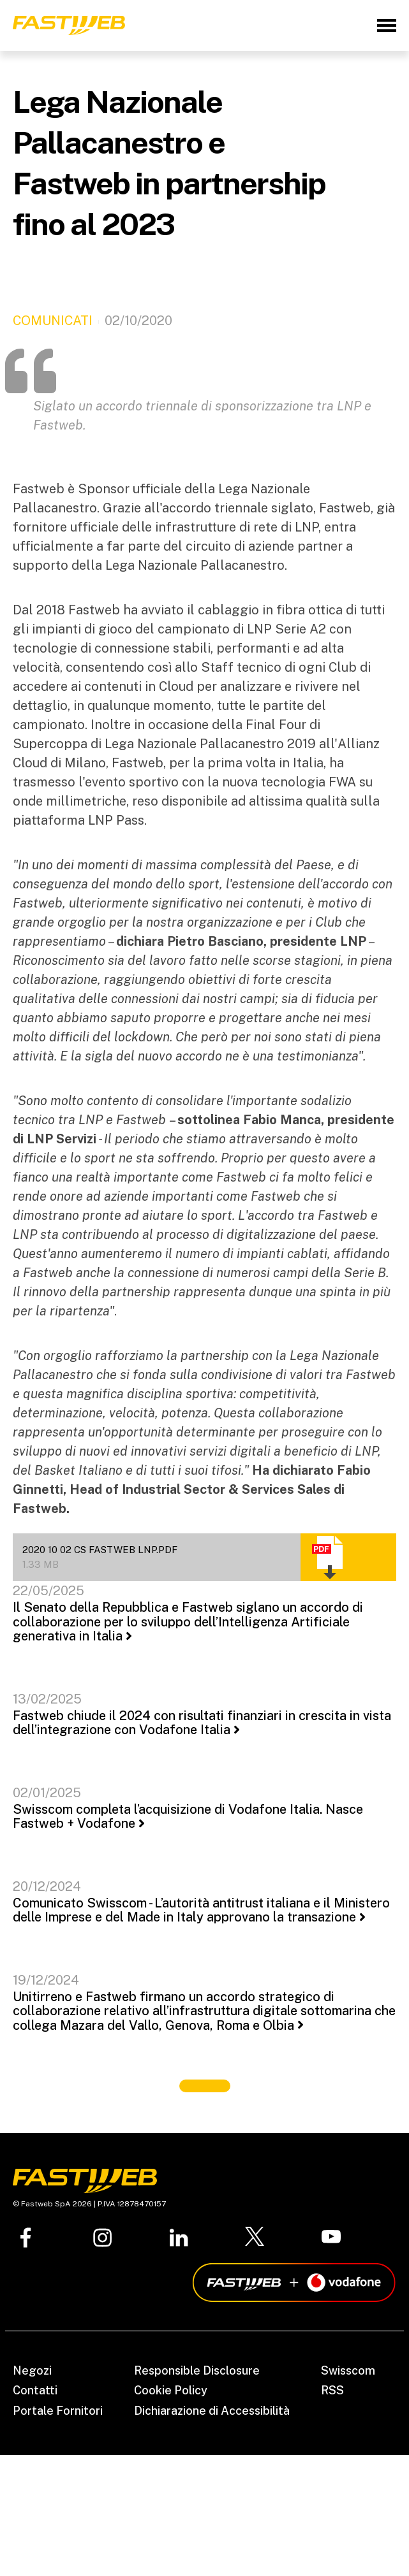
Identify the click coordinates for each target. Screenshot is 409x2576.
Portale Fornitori (58, 2410)
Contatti (35, 2390)
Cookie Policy (170, 2390)
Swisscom (348, 2370)
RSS (332, 2390)
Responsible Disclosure (197, 2370)
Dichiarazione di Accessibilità (212, 2410)
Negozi (32, 2370)
